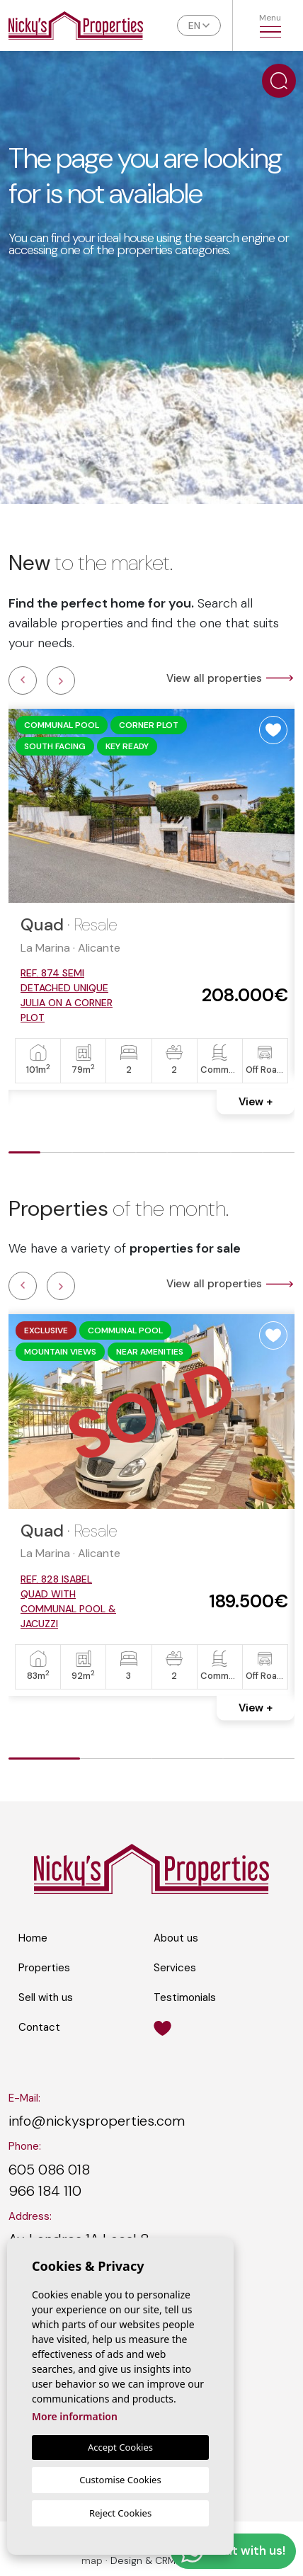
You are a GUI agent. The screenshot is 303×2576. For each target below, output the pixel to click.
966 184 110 (44, 2191)
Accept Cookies (120, 2447)
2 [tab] (56, 1154)
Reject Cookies (120, 2513)
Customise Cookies (120, 2479)
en (194, 25)
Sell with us (45, 1997)
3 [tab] (88, 1154)
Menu (270, 25)
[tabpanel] (151, 899)
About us (176, 1938)
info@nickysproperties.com (96, 2120)
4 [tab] (120, 1154)
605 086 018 (49, 2169)
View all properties (230, 678)
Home (32, 1938)
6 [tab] (183, 1154)
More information (75, 2416)
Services (175, 1968)
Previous (22, 680)
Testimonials (185, 1997)
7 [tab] (215, 1154)
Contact (39, 2027)
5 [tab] (152, 1154)
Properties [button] (44, 1968)
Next (61, 680)
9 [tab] (279, 1154)
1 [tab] (24, 1154)
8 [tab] (247, 1154)
